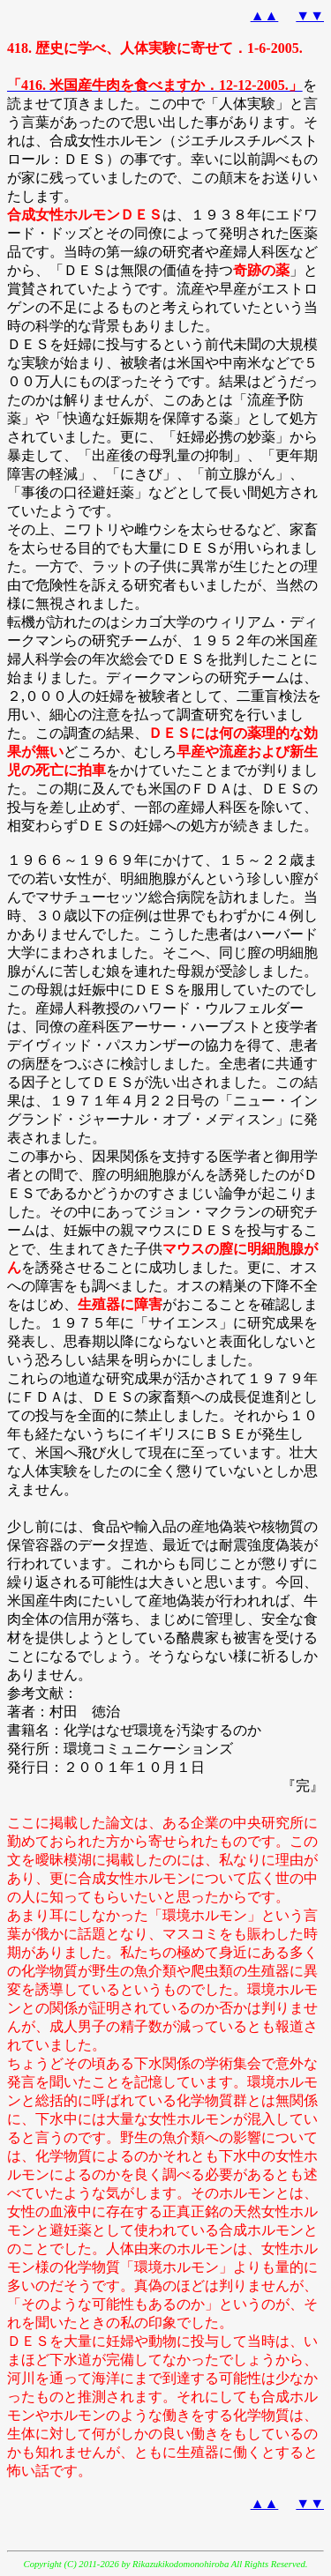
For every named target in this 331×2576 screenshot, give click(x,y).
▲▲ (265, 15)
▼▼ (310, 15)
